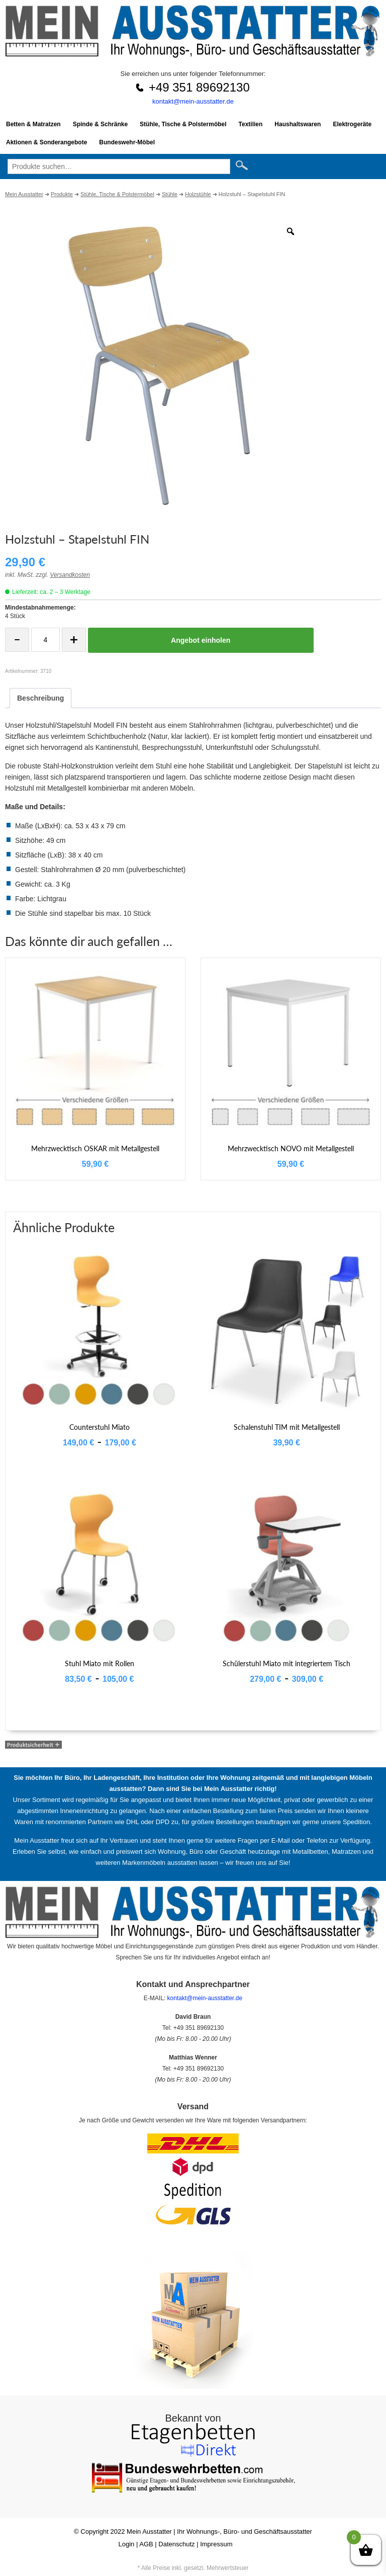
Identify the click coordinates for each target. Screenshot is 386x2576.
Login (127, 2544)
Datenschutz (176, 2544)
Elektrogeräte (352, 124)
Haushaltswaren (297, 124)
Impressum (216, 2544)
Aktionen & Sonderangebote (46, 142)
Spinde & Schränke (100, 124)
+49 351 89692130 (199, 87)
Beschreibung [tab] (40, 698)
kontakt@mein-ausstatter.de (193, 101)
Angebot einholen (200, 640)
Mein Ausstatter (149, 2531)
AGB (146, 2544)
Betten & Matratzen (33, 124)
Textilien (251, 124)
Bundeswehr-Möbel (127, 142)
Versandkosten (70, 574)
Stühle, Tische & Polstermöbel (183, 124)
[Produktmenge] (45, 640)
